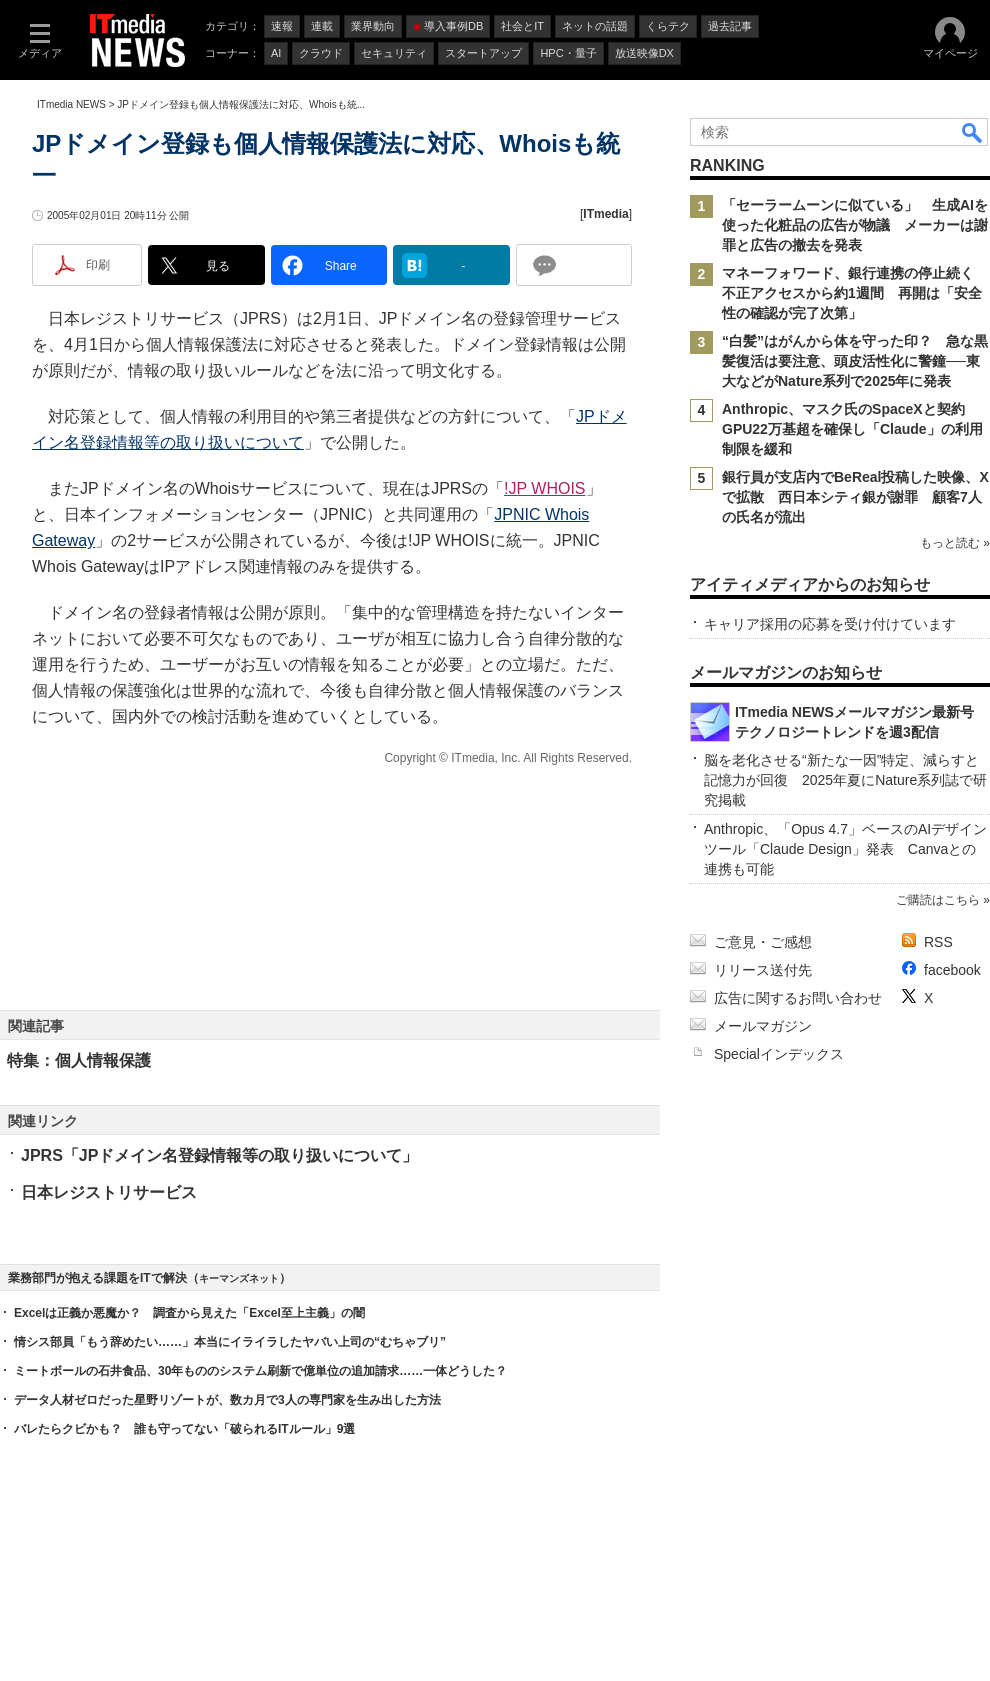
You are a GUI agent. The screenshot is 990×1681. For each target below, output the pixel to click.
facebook (952, 970)
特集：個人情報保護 (79, 1060)
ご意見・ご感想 (763, 942)
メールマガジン (763, 1026)
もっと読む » (955, 543)
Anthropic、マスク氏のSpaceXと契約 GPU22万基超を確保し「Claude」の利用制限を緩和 (852, 429)
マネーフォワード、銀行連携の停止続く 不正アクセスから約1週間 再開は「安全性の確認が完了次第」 (855, 293)
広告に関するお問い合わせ (798, 998)
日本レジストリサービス (109, 1192)
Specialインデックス (779, 1054)
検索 (973, 132)
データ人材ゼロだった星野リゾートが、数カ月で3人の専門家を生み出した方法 (227, 1400)
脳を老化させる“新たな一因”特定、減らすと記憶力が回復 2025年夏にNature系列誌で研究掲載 (845, 780)
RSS (938, 942)
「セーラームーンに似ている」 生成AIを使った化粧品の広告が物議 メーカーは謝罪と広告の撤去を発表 (855, 225)
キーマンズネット (239, 1278)
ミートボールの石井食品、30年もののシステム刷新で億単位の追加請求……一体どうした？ (260, 1371)
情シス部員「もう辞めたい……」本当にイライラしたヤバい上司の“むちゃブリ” (230, 1342)
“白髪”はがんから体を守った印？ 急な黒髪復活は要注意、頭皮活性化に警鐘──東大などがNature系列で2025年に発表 (855, 361)
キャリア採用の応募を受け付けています (830, 624)
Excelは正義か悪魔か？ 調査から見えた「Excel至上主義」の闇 (189, 1313)
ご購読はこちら (938, 900)
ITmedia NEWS (71, 104)
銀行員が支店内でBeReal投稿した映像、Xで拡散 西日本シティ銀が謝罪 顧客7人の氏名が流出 (855, 497)
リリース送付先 (763, 970)
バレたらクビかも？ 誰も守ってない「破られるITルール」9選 (184, 1429)
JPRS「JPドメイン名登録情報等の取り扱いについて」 (219, 1155)
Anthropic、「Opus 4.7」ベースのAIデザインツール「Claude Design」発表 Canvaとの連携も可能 (845, 849)
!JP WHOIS (545, 488)
